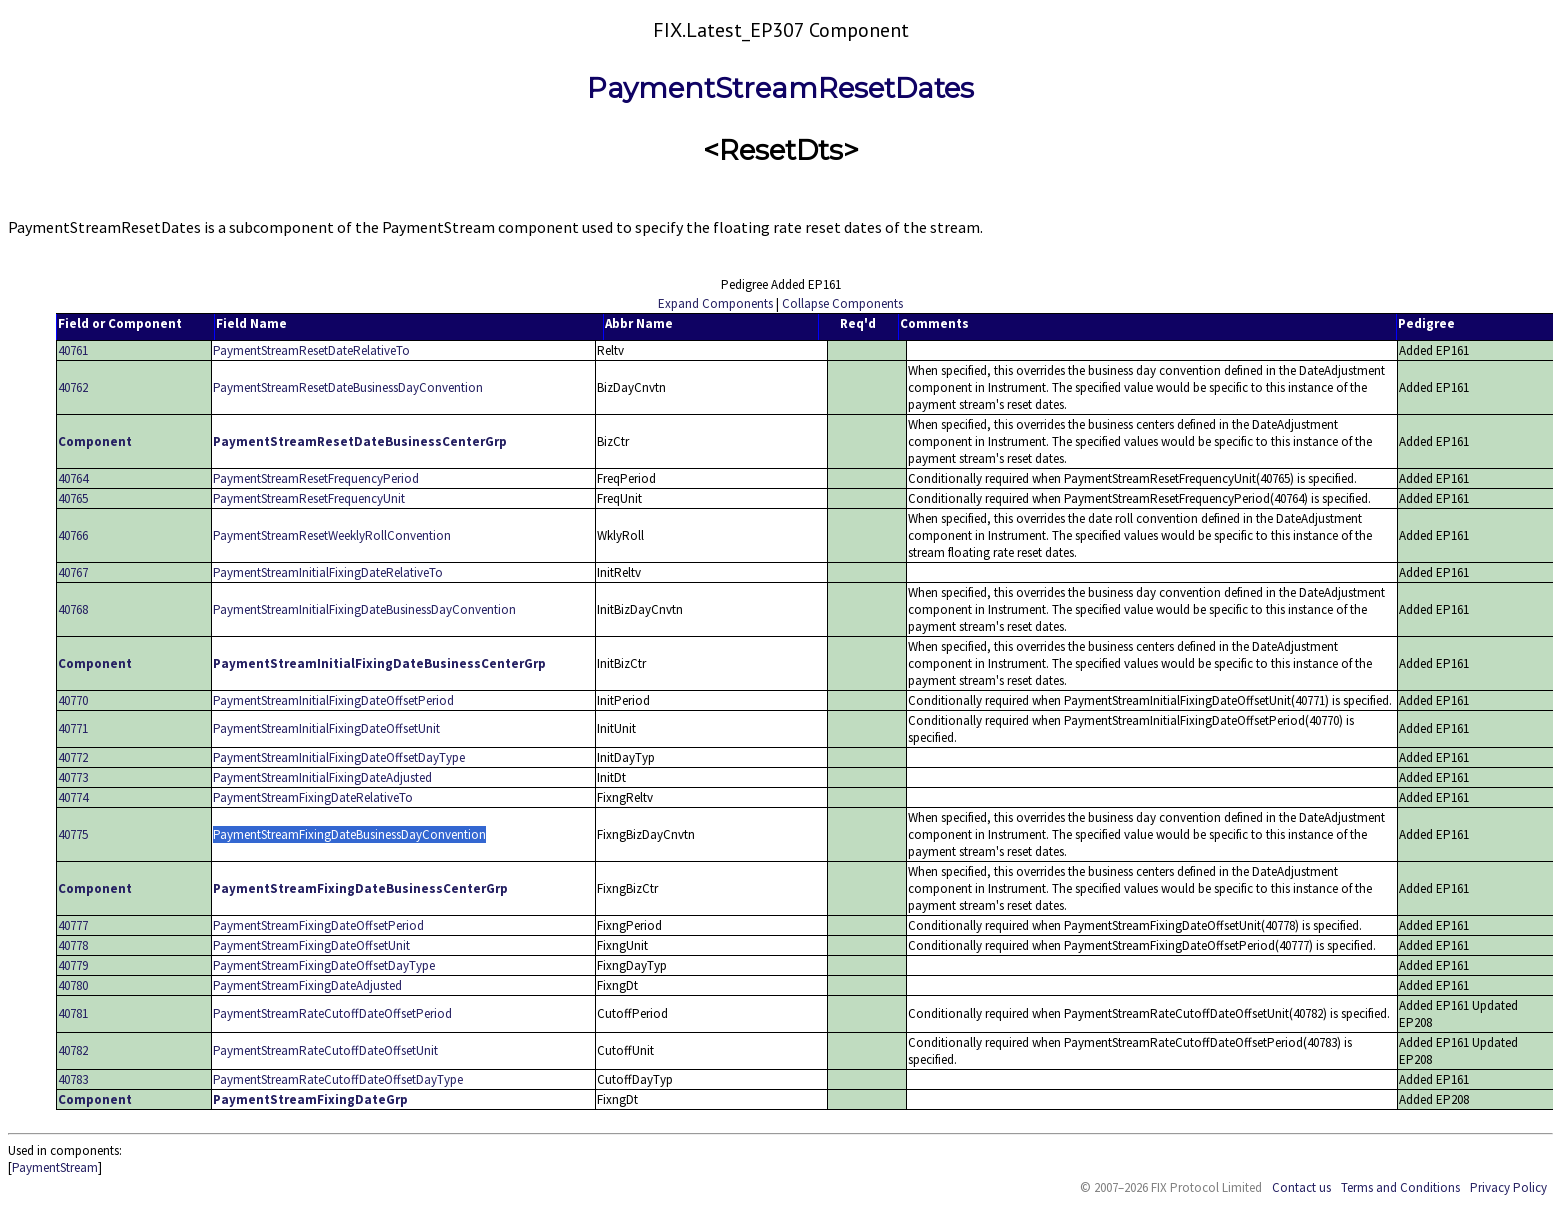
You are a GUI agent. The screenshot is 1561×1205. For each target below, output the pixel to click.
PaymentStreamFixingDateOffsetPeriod (318, 925)
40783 (73, 1079)
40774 (73, 797)
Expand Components (715, 303)
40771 (73, 728)
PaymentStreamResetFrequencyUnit (309, 498)
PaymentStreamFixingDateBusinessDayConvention (349, 834)
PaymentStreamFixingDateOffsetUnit (311, 945)
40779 (73, 965)
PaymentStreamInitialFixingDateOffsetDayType (339, 757)
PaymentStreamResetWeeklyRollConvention (332, 535)
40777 (73, 925)
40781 (73, 1013)
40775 (73, 834)
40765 (73, 498)
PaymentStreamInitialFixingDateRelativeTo (328, 572)
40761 (73, 350)
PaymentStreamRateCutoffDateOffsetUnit (325, 1050)
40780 (73, 985)
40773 (73, 777)
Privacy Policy (1508, 1187)
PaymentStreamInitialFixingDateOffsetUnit (326, 728)
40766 (73, 535)
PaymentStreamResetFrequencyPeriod (316, 478)
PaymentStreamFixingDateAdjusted (307, 985)
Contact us (1301, 1187)
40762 (73, 387)
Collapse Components (842, 303)
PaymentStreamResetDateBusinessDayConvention (348, 387)
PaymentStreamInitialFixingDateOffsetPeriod (333, 700)
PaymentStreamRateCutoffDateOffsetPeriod (332, 1013)
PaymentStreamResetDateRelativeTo (311, 350)
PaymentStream (55, 1167)
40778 (73, 945)
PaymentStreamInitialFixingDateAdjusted (322, 777)
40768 (73, 609)
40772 (73, 757)
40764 (73, 478)
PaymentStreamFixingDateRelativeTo (313, 797)
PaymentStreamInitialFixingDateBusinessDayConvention (364, 609)
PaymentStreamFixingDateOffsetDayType (324, 965)
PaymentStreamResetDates (780, 88)
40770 (73, 700)
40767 (73, 572)
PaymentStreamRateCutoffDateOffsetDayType (338, 1079)
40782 (73, 1050)
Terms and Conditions (1400, 1187)
